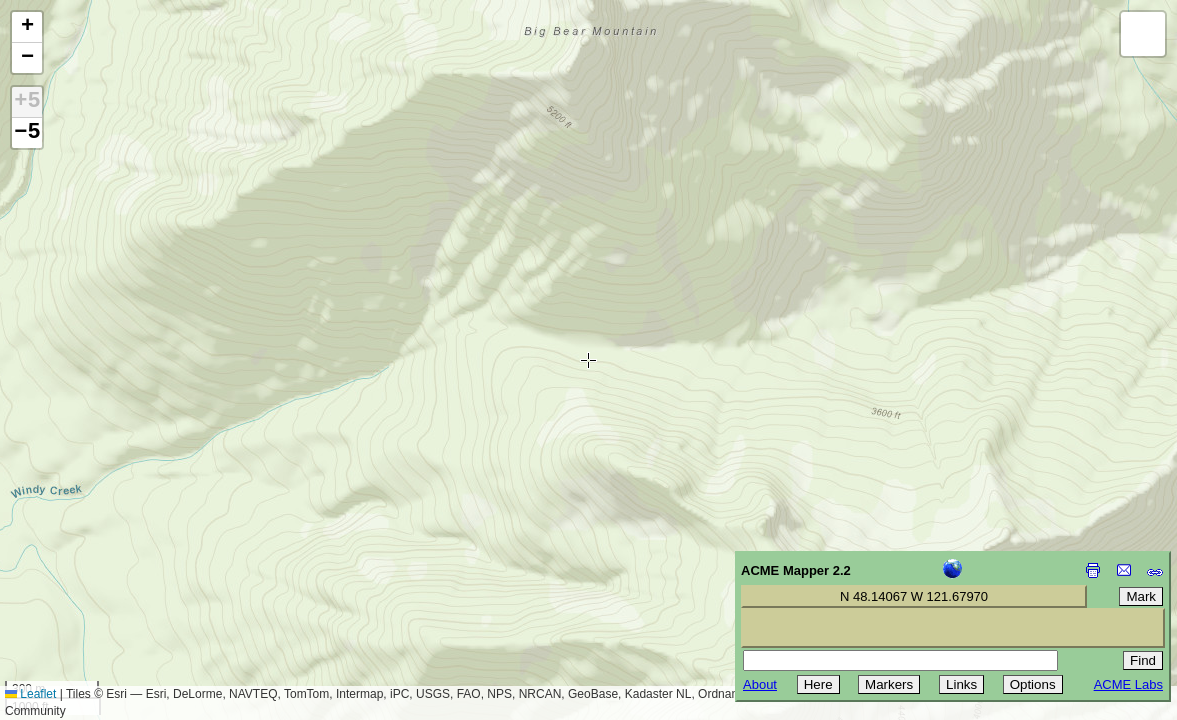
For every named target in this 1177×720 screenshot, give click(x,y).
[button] (27, 27)
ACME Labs (1128, 684)
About (760, 684)
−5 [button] (27, 133)
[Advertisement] (106, 578)
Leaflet (30, 694)
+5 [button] (27, 102)
